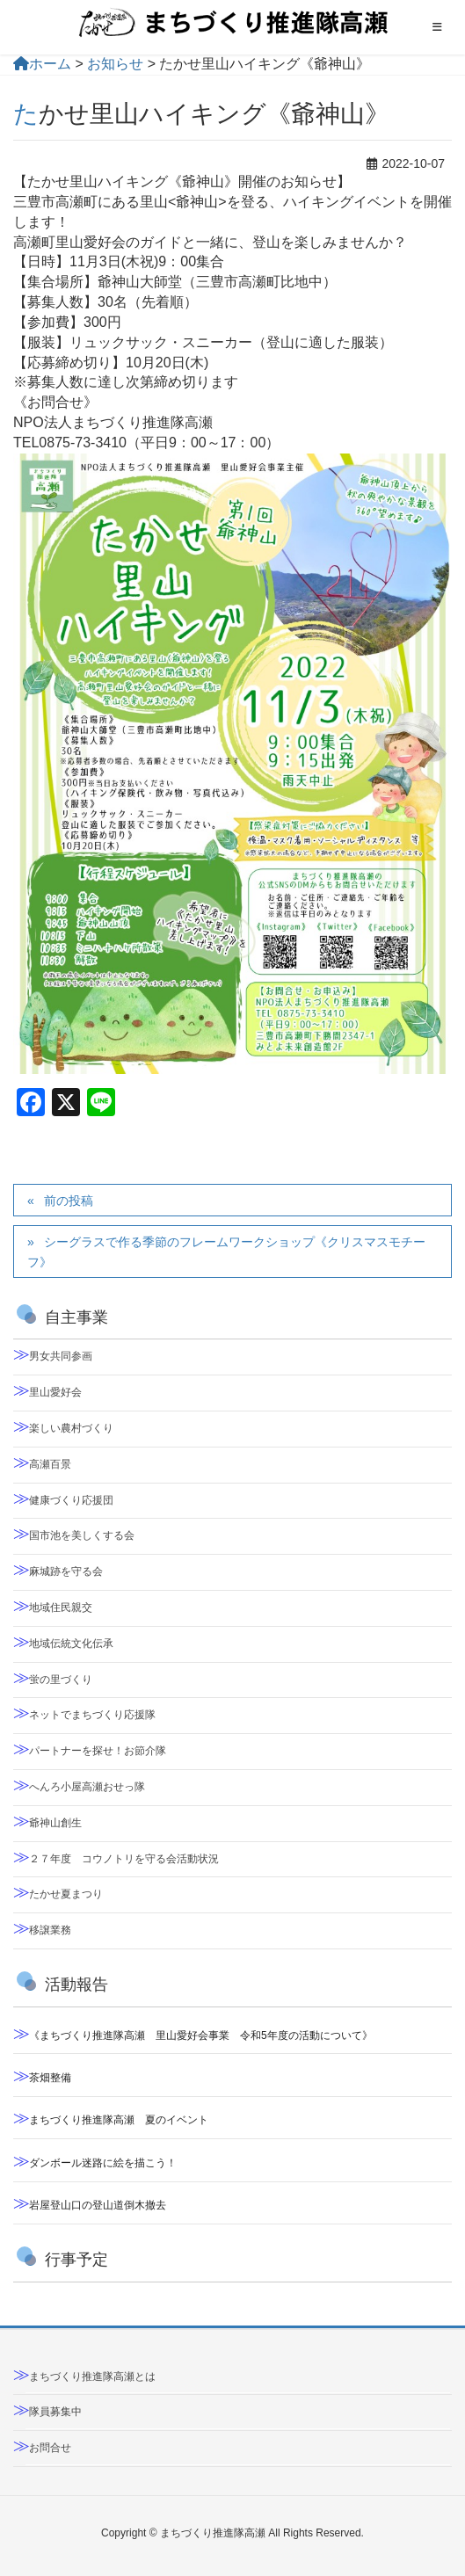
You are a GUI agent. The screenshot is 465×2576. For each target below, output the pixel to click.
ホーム (42, 63)
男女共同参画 (60, 1356)
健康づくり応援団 (71, 1500)
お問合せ (50, 2448)
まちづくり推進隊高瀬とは (92, 2376)
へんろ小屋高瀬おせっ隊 (87, 1787)
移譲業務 (50, 1930)
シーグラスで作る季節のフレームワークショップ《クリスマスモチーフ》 (226, 1252)
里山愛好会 (55, 1392)
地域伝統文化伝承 (71, 1643)
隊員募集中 (55, 2411)
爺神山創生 (55, 1823)
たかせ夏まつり (66, 1894)
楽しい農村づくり (71, 1428)
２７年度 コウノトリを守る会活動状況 (124, 1859)
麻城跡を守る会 (66, 1571)
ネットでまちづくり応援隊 (92, 1715)
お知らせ (115, 63)
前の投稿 (68, 1201)
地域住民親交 (60, 1607)
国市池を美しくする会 (81, 1535)
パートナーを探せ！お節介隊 (97, 1751)
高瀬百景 (50, 1464)
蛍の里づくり (60, 1679)
